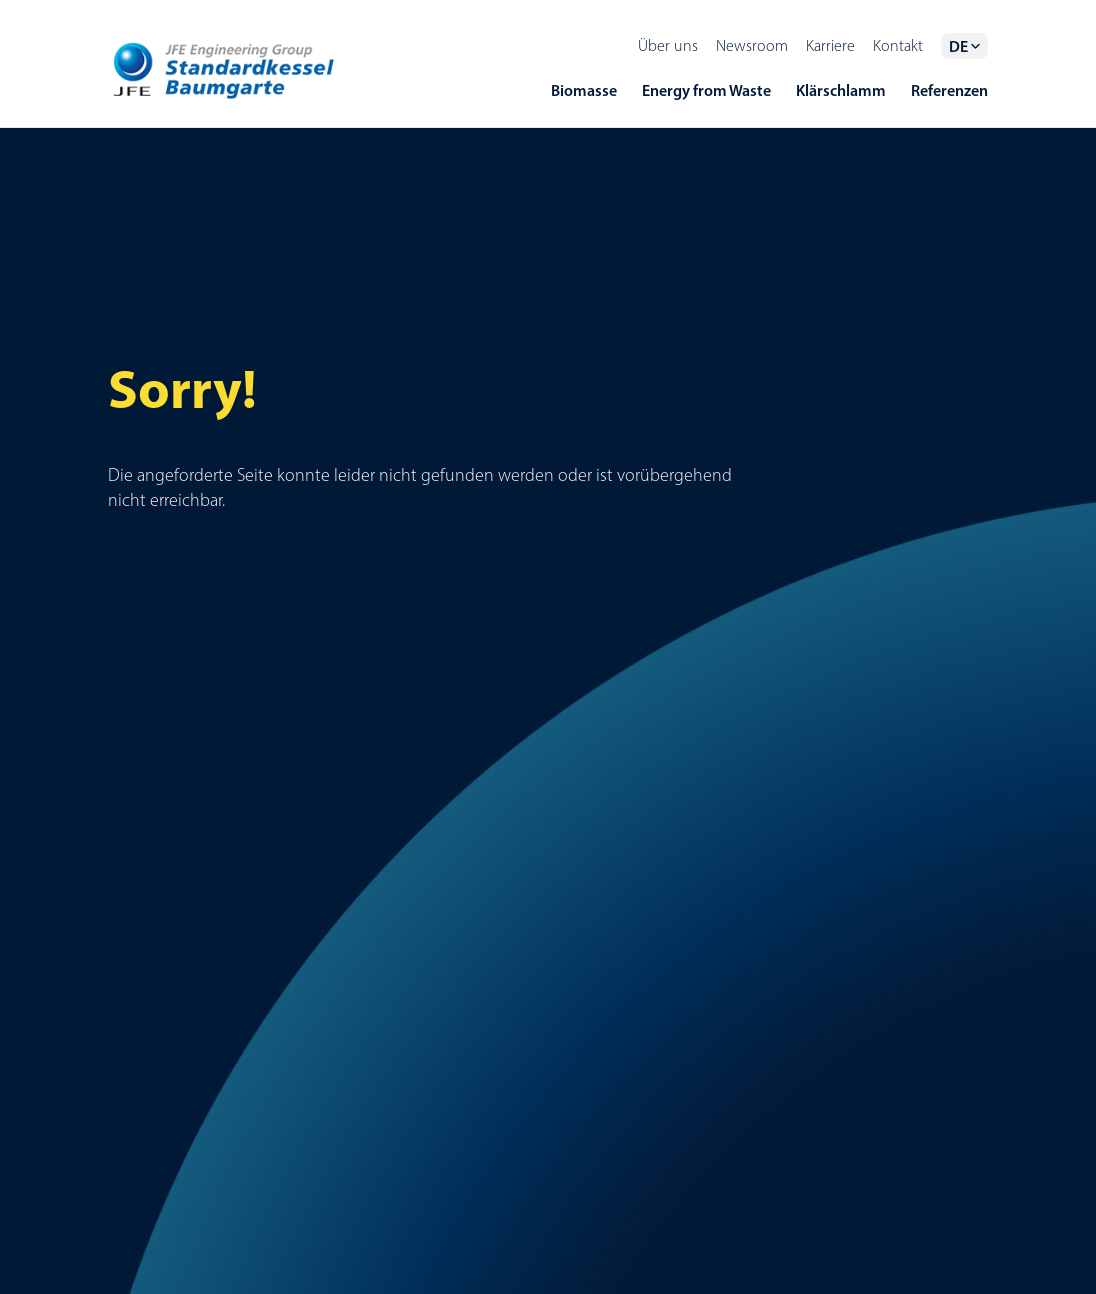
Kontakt (898, 45)
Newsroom (752, 45)
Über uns (668, 45)
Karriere (830, 45)
